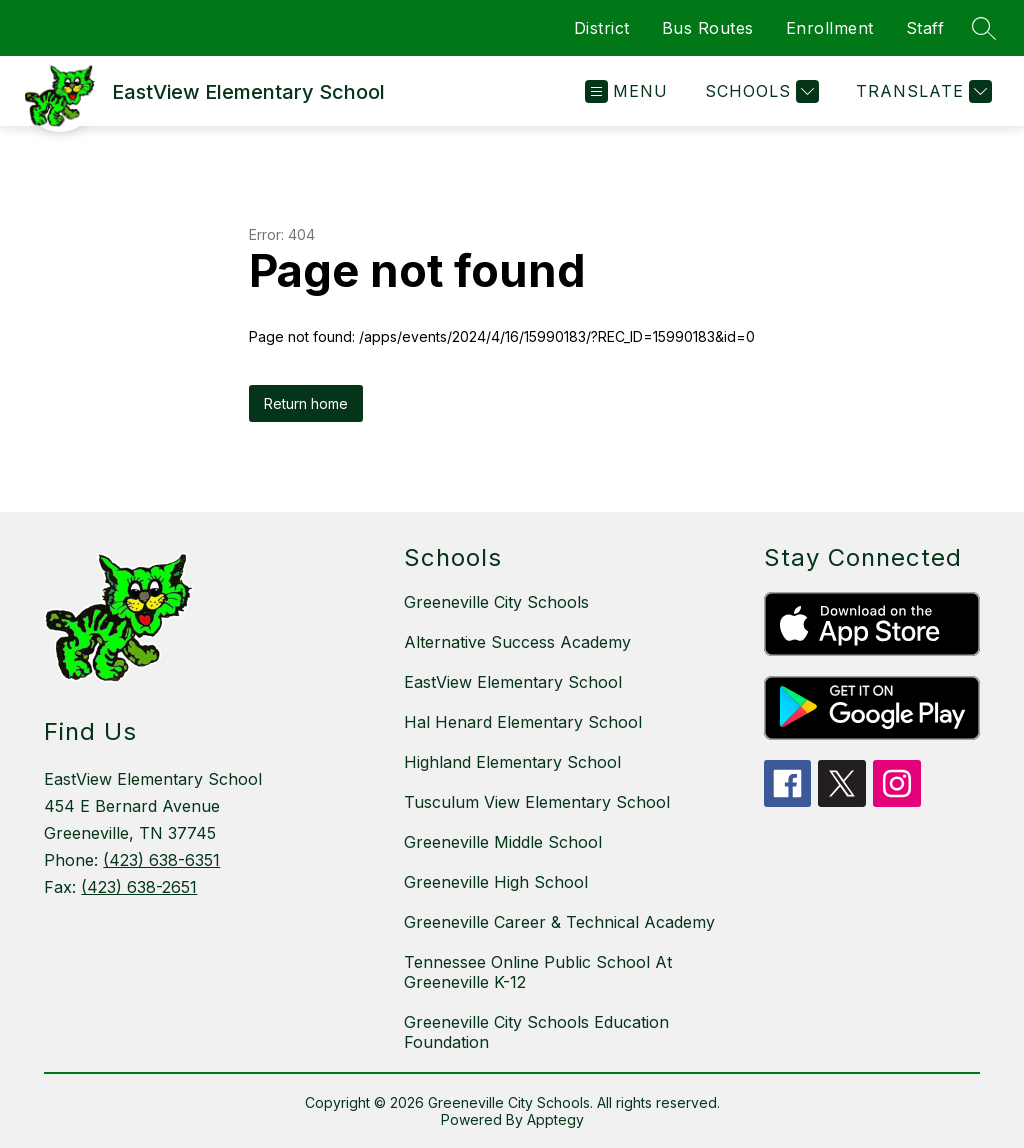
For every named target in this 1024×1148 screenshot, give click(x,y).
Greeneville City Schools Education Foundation (536, 1032)
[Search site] (984, 28)
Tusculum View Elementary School (537, 802)
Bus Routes (708, 28)
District (602, 28)
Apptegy (555, 1119)
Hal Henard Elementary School (523, 722)
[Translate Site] (921, 91)
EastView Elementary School (513, 682)
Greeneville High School (496, 882)
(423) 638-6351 (161, 860)
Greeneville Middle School (503, 842)
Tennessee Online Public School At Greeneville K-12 (538, 972)
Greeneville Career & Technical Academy (559, 922)
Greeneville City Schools (496, 602)
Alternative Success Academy (517, 642)
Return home (306, 403)
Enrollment (830, 28)
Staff (925, 28)
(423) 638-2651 (139, 887)
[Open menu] (626, 91)
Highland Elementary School (512, 762)
